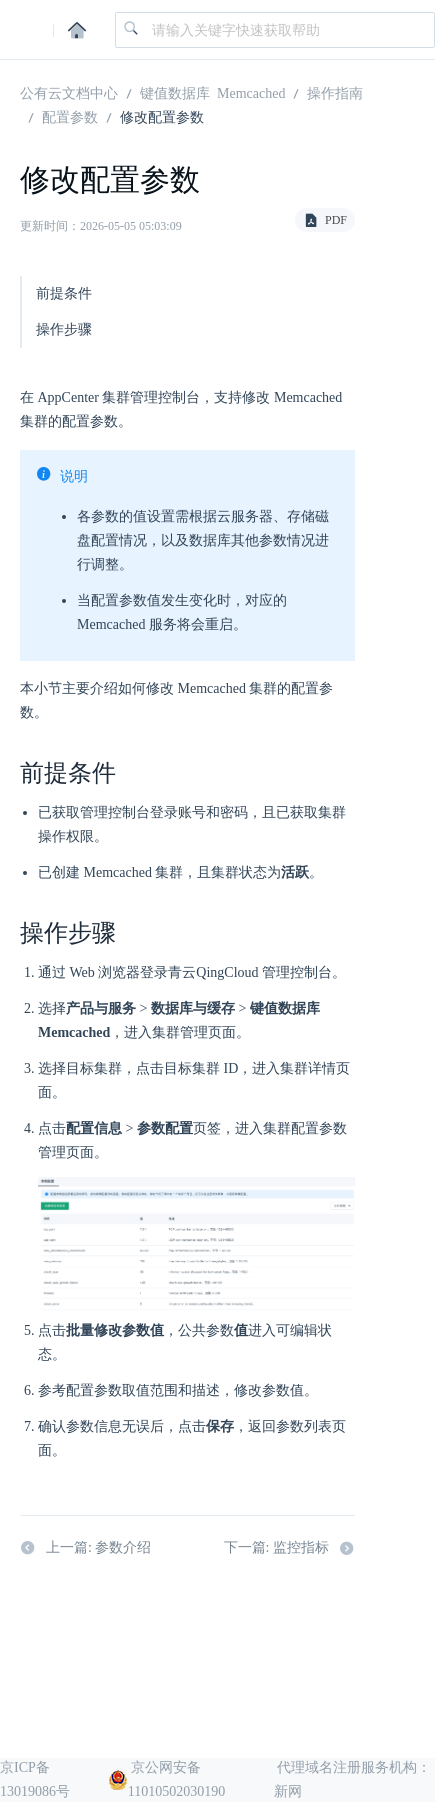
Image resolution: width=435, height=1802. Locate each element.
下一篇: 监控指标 (289, 1548)
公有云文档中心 (69, 92)
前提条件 (64, 293)
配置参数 (70, 116)
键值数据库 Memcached (212, 92)
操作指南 (335, 92)
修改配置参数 (162, 116)
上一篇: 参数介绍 (85, 1548)
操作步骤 (64, 329)
